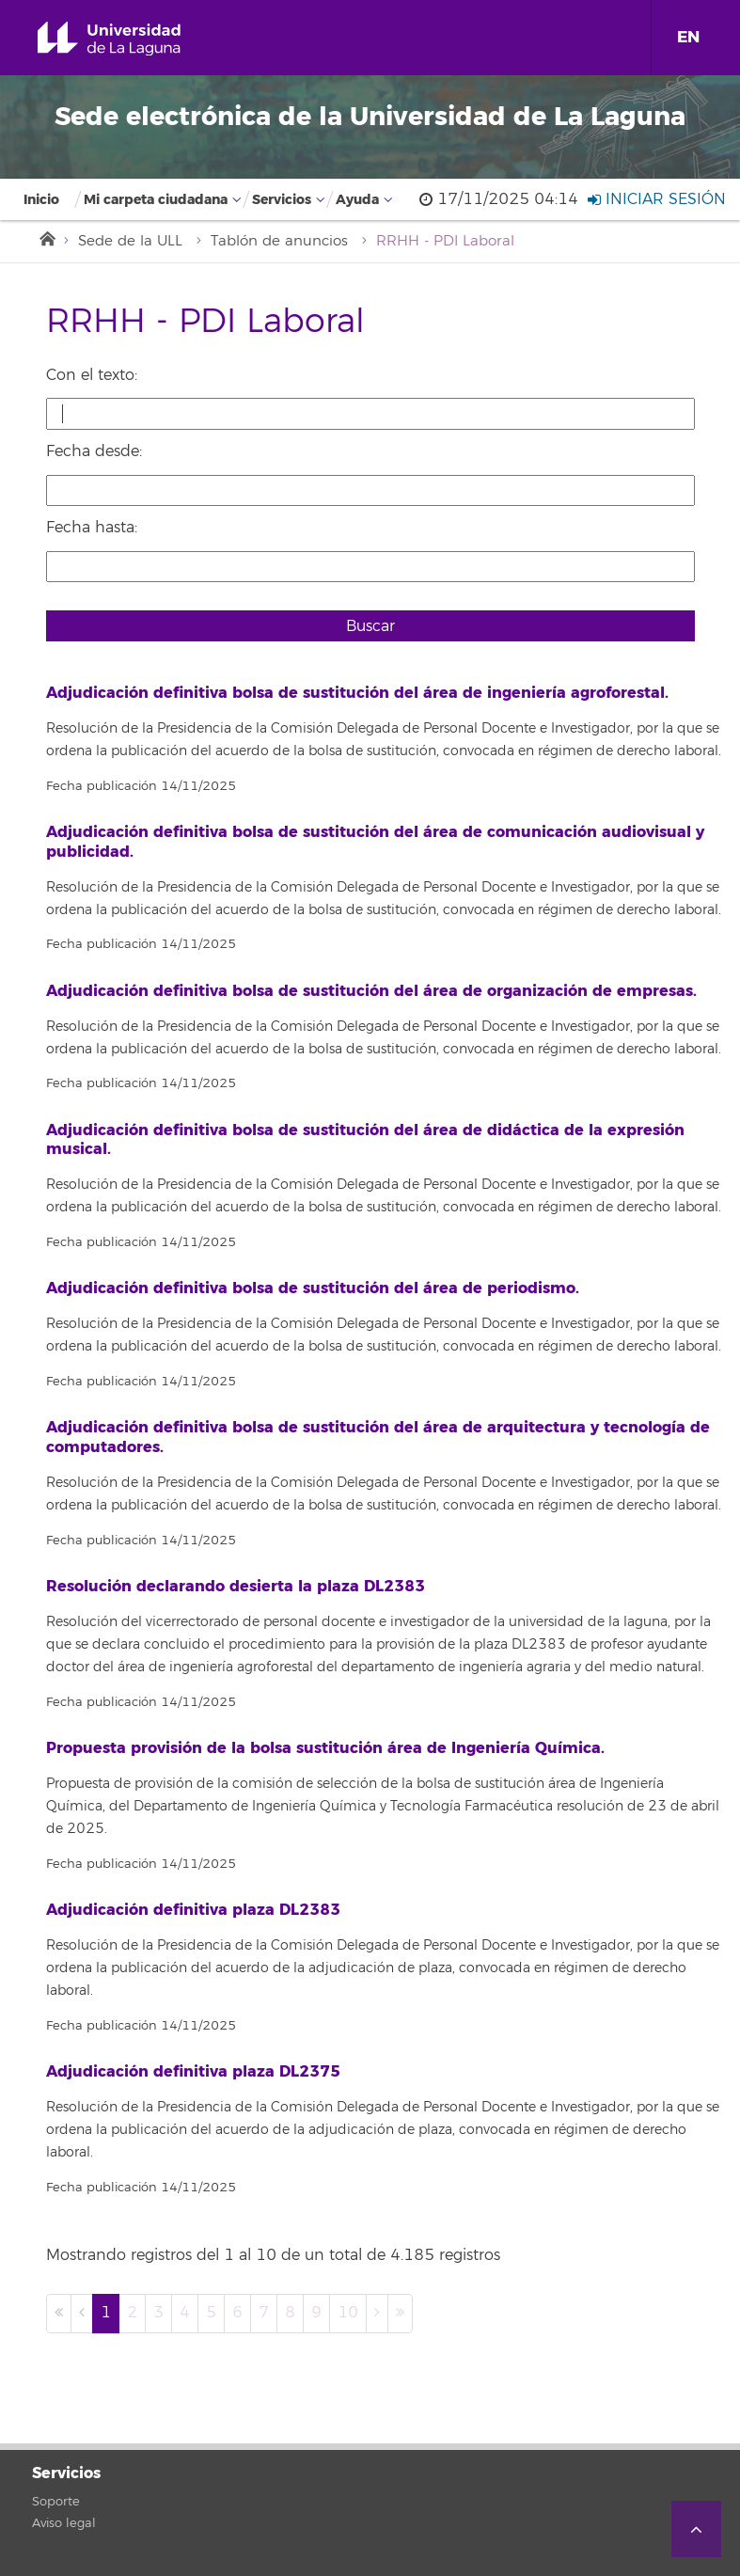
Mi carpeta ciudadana (156, 200)
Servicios (281, 200)
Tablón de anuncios (279, 241)
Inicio (41, 200)
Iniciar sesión (657, 199)
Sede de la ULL (130, 241)
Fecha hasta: (91, 527)
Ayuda (357, 200)
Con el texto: (91, 375)
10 (348, 2312)
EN (688, 37)
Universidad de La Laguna (131, 39)
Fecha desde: (94, 451)
